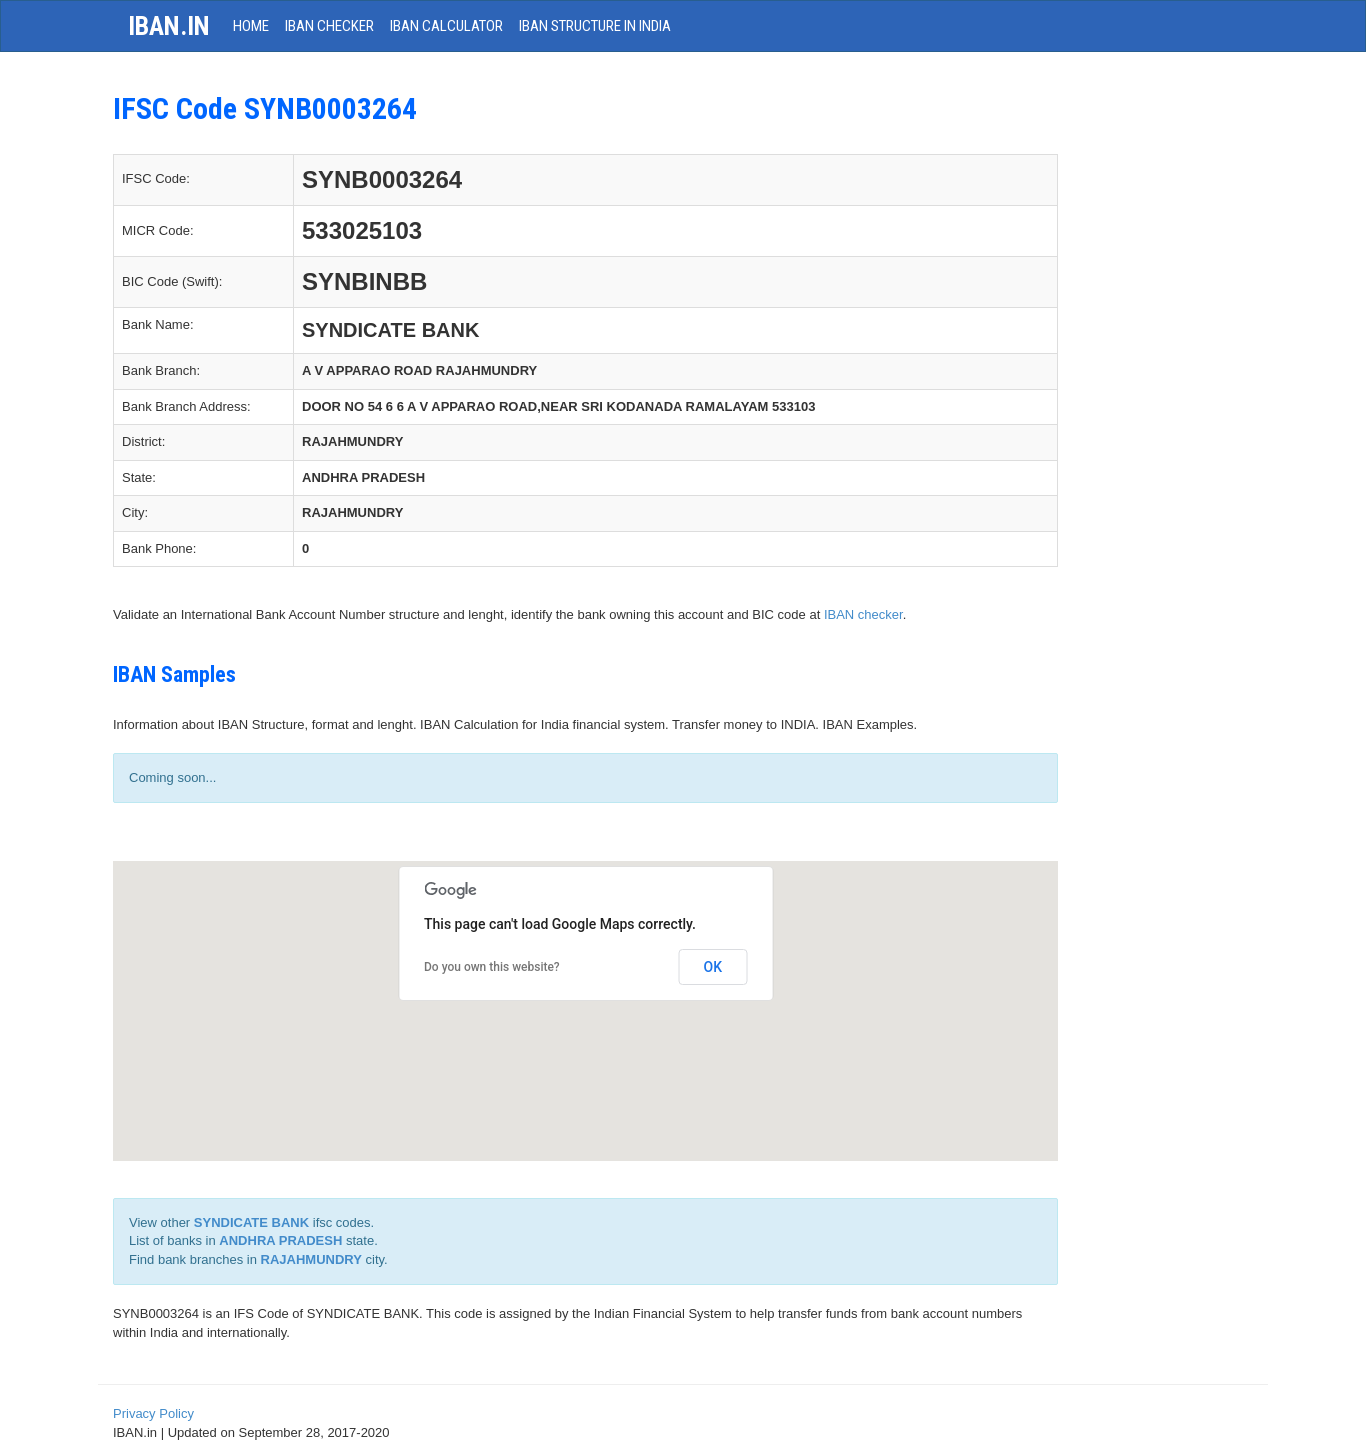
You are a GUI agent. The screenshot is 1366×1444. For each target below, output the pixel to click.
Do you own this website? (492, 967)
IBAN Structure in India (595, 26)
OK (713, 967)
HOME (251, 26)
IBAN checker (863, 614)
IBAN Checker (329, 26)
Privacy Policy (153, 1413)
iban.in (169, 26)
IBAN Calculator (446, 26)
